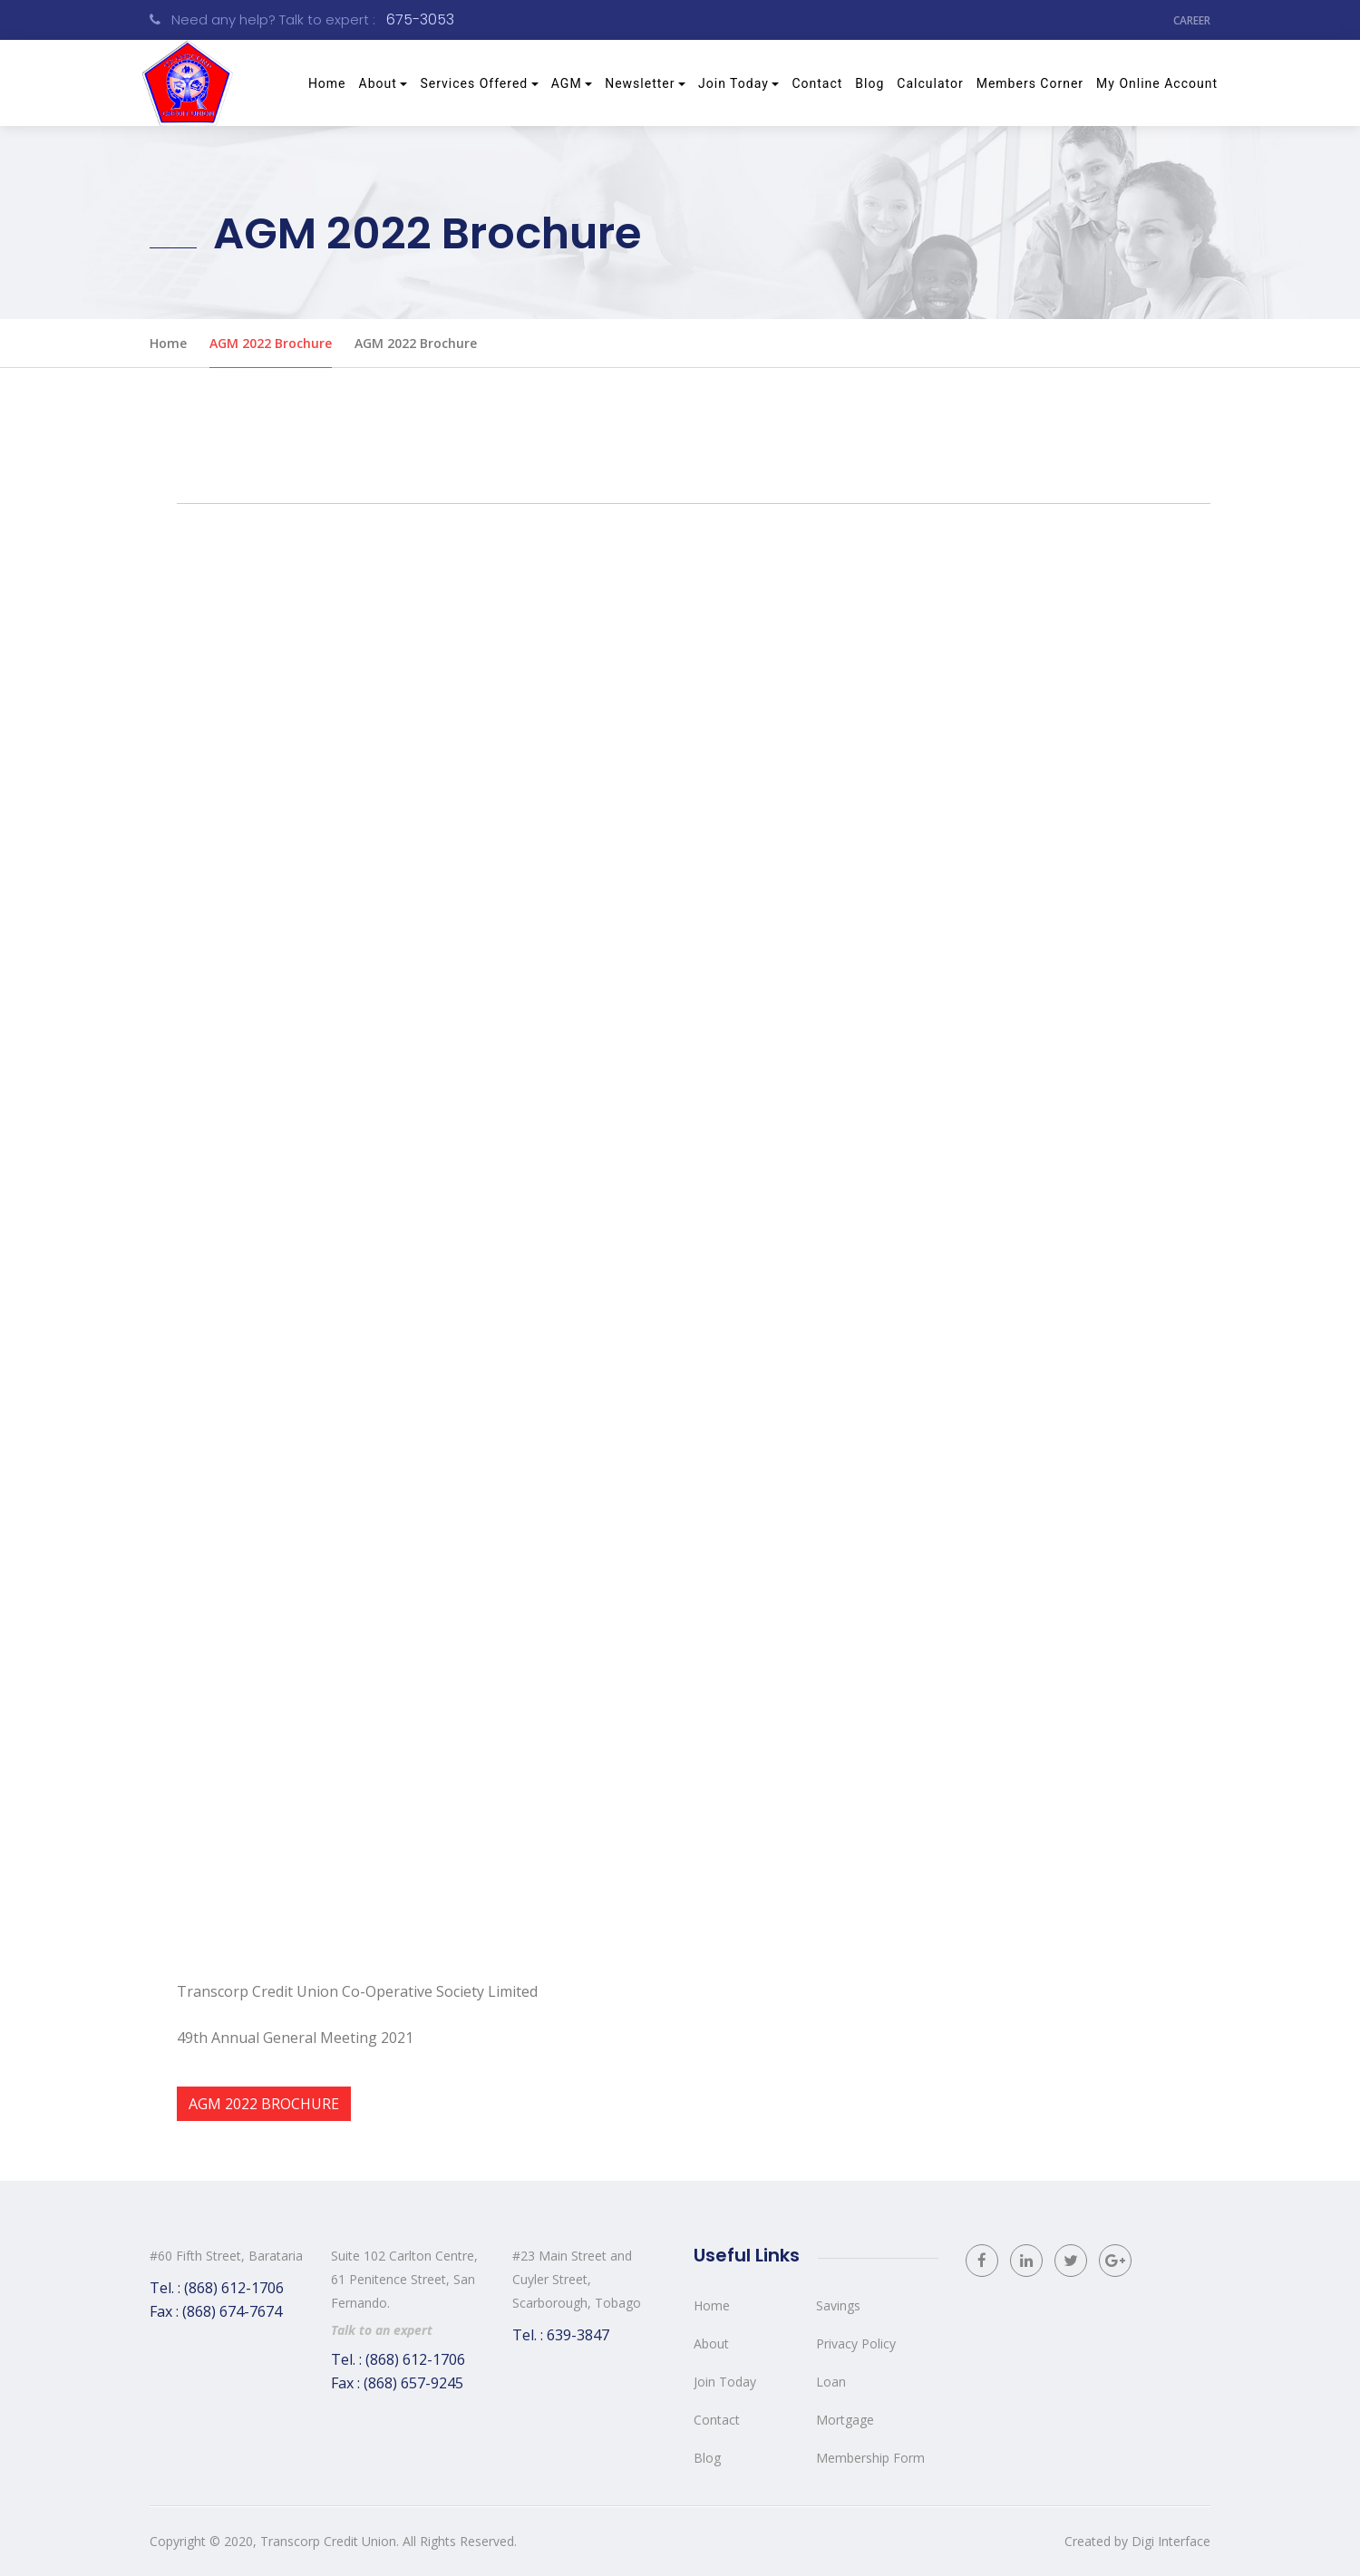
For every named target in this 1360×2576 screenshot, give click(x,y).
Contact (817, 83)
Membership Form (870, 2457)
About (711, 2343)
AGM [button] (566, 83)
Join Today (725, 2381)
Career (1191, 19)
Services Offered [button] (474, 83)
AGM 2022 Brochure (270, 343)
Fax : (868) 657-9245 (397, 2383)
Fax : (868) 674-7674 (216, 2311)
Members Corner (1029, 83)
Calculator (930, 83)
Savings (838, 2305)
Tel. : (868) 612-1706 (217, 2288)
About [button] (378, 83)
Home (330, 81)
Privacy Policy (856, 2343)
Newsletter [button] (640, 83)
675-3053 (420, 19)
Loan (831, 2381)
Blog (869, 83)
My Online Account (1157, 83)
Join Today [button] (733, 83)
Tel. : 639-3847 (560, 2335)
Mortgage (845, 2419)
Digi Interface (1171, 2541)
